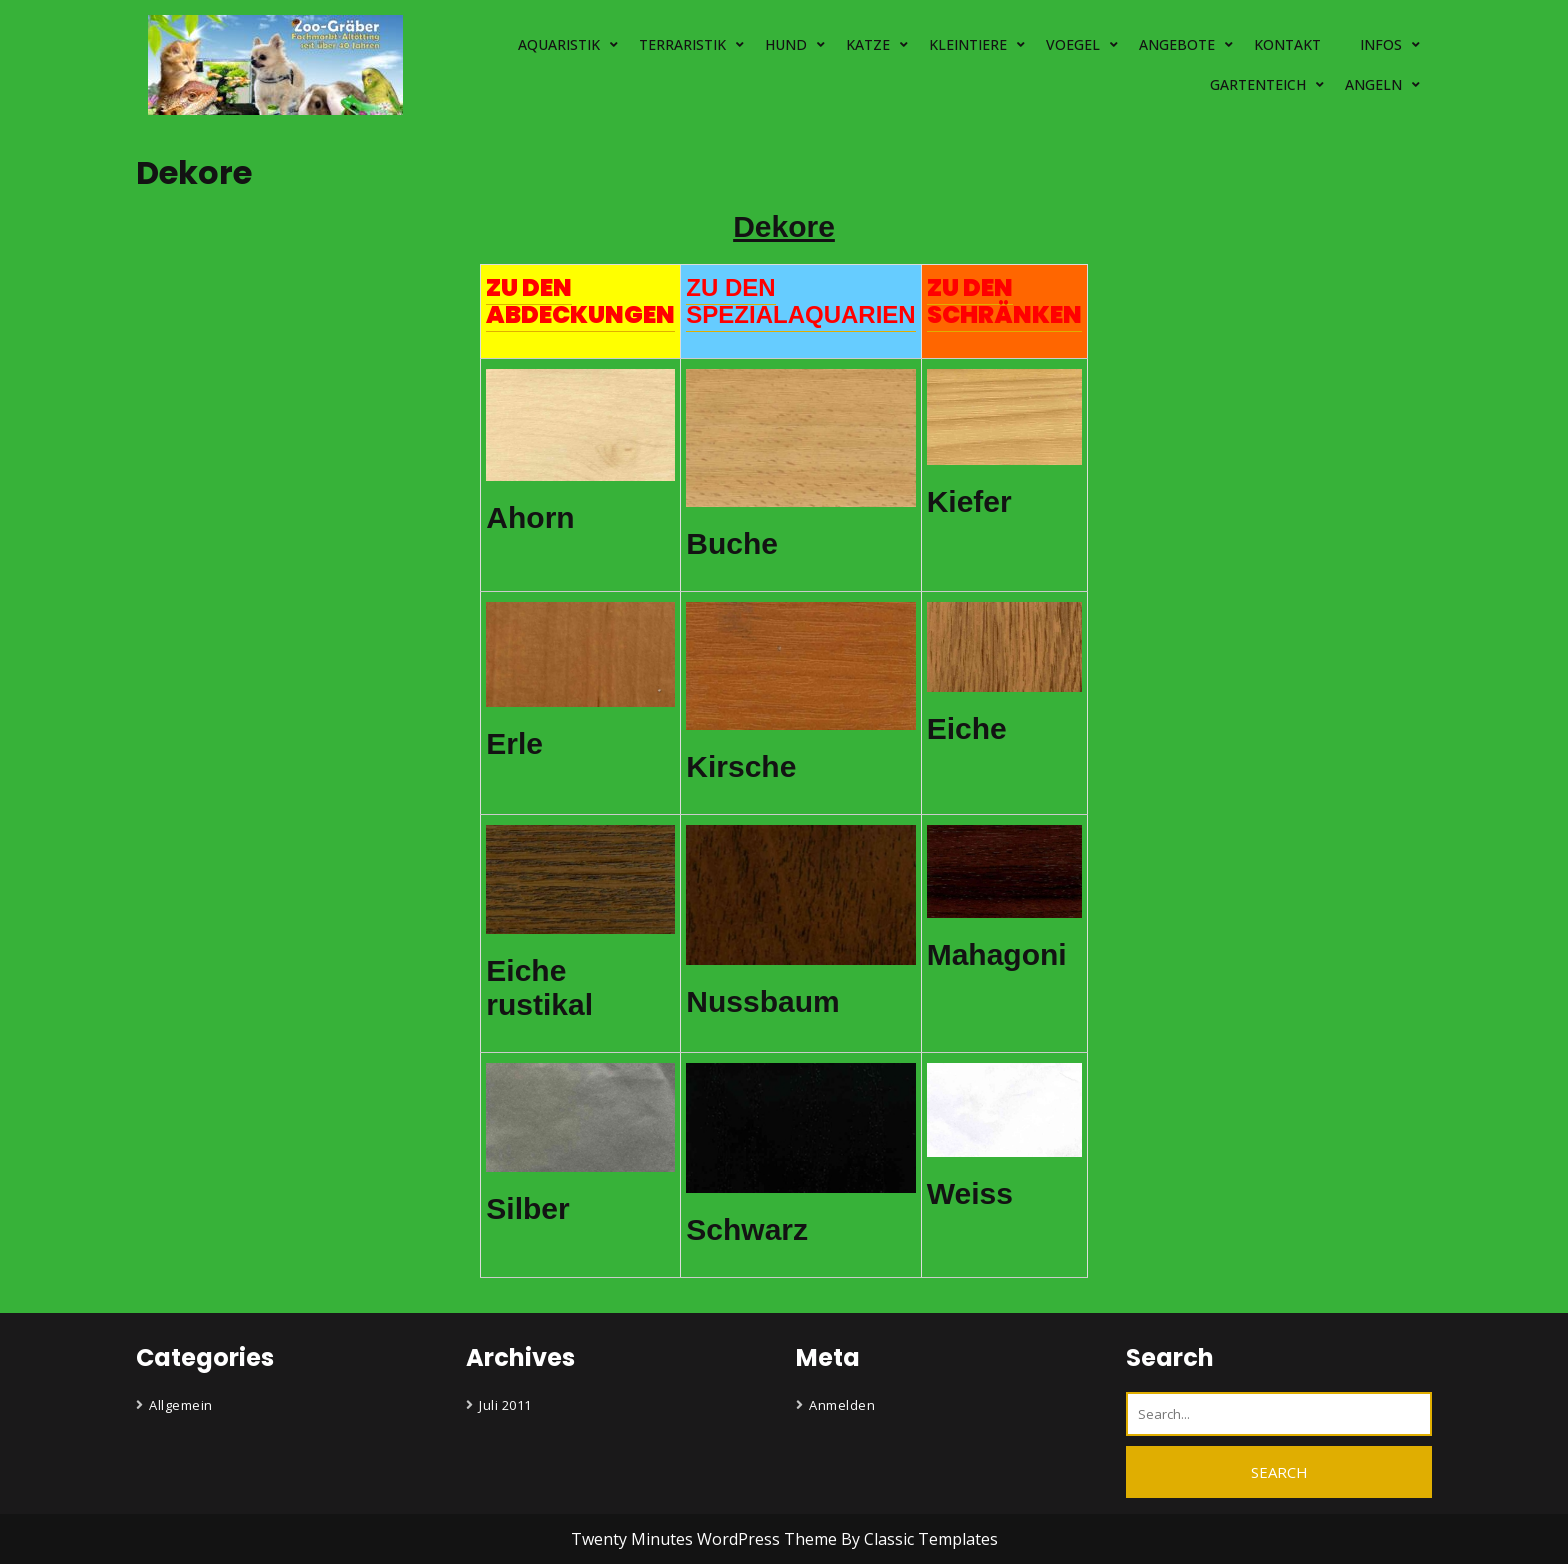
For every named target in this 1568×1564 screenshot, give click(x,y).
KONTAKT (1287, 44)
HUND (786, 44)
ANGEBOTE (1177, 44)
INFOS (1381, 44)
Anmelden (842, 1405)
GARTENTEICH (1258, 84)
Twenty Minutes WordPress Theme (706, 1539)
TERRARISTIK (682, 44)
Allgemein (181, 1405)
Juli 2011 (505, 1405)
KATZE (868, 44)
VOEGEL (1073, 44)
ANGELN (1373, 84)
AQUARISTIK (559, 44)
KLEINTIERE (968, 44)
